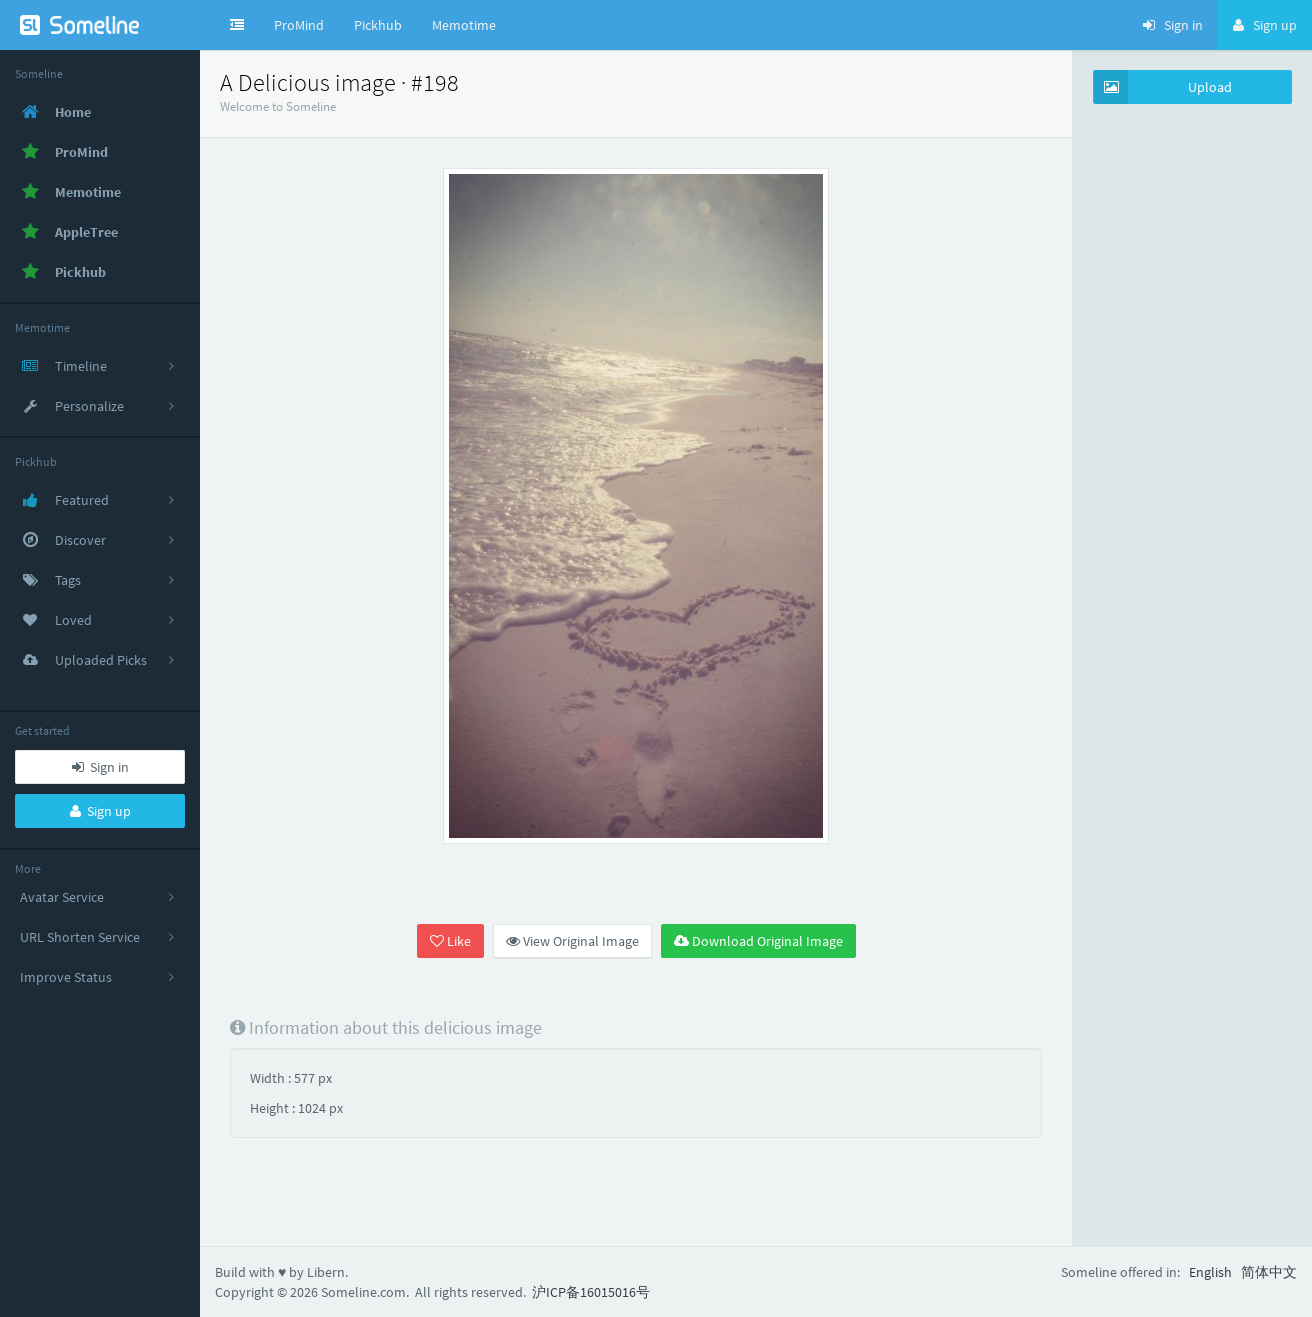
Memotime (464, 25)
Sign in (100, 767)
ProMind (299, 25)
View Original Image (572, 941)
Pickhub (378, 25)
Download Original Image (758, 941)
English (1210, 1272)
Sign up (100, 811)
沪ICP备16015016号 (591, 1292)
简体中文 (1269, 1272)
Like (450, 941)
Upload (1163, 87)
